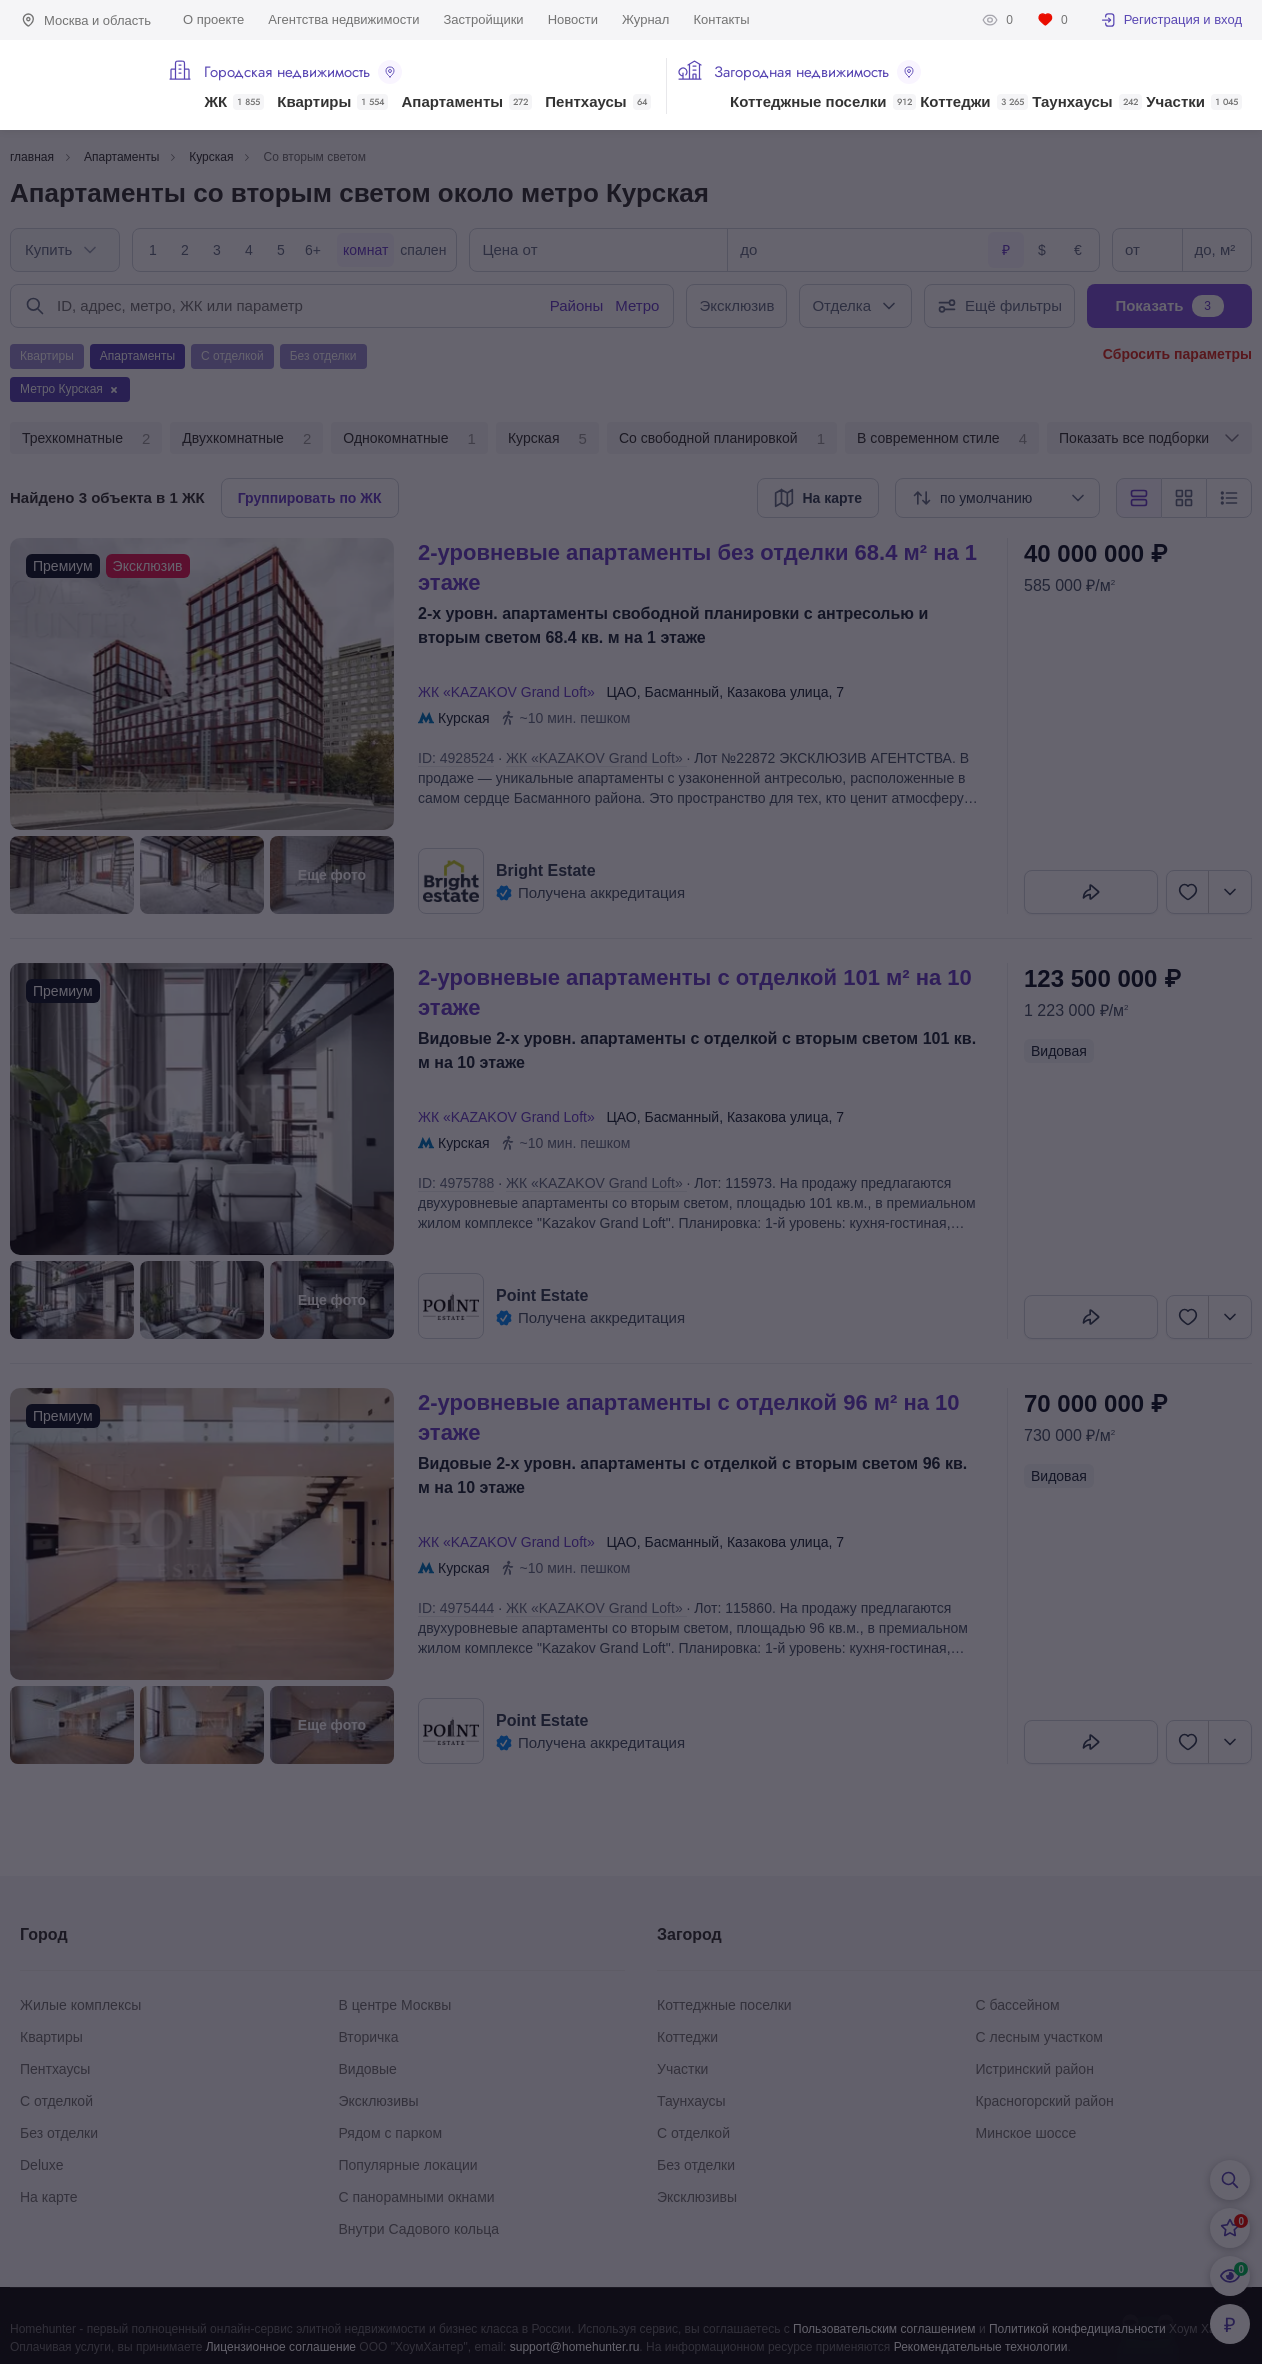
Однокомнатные (409, 439)
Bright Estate (546, 870)
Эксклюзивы (379, 2101)
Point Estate (542, 1295)
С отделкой (56, 2101)
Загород (689, 1934)
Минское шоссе (1026, 2133)
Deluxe (42, 2165)
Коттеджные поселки (822, 102)
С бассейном (1018, 2005)
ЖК (234, 102)
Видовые (368, 2069)
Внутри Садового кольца (419, 2229)
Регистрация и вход (1171, 20)
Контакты (721, 19)
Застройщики (483, 19)
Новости (573, 19)
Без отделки (59, 2133)
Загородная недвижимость (817, 72)
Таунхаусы (1086, 102)
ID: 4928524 (456, 758)
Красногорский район (1045, 2101)
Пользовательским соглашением (884, 2329)
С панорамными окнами (417, 2197)
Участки (1194, 102)
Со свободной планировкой (722, 439)
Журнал (645, 19)
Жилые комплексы (80, 2005)
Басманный (681, 692)
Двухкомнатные (246, 439)
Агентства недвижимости (343, 19)
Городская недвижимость (303, 72)
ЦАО (621, 692)
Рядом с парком (391, 2133)
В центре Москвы (395, 2005)
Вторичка (369, 2037)
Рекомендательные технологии (981, 2347)
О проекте (213, 19)
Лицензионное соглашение (281, 2347)
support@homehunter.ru (575, 2347)
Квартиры (332, 102)
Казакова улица (778, 692)
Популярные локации (408, 2165)
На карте (49, 2197)
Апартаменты (467, 102)
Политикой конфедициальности (1077, 2329)
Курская (547, 439)
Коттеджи (973, 102)
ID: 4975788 (456, 1183)
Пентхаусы (597, 102)
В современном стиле (942, 439)
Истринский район (1035, 2069)
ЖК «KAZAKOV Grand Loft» (510, 692)
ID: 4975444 (456, 1608)
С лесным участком (1039, 2037)
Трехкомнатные (86, 439)
